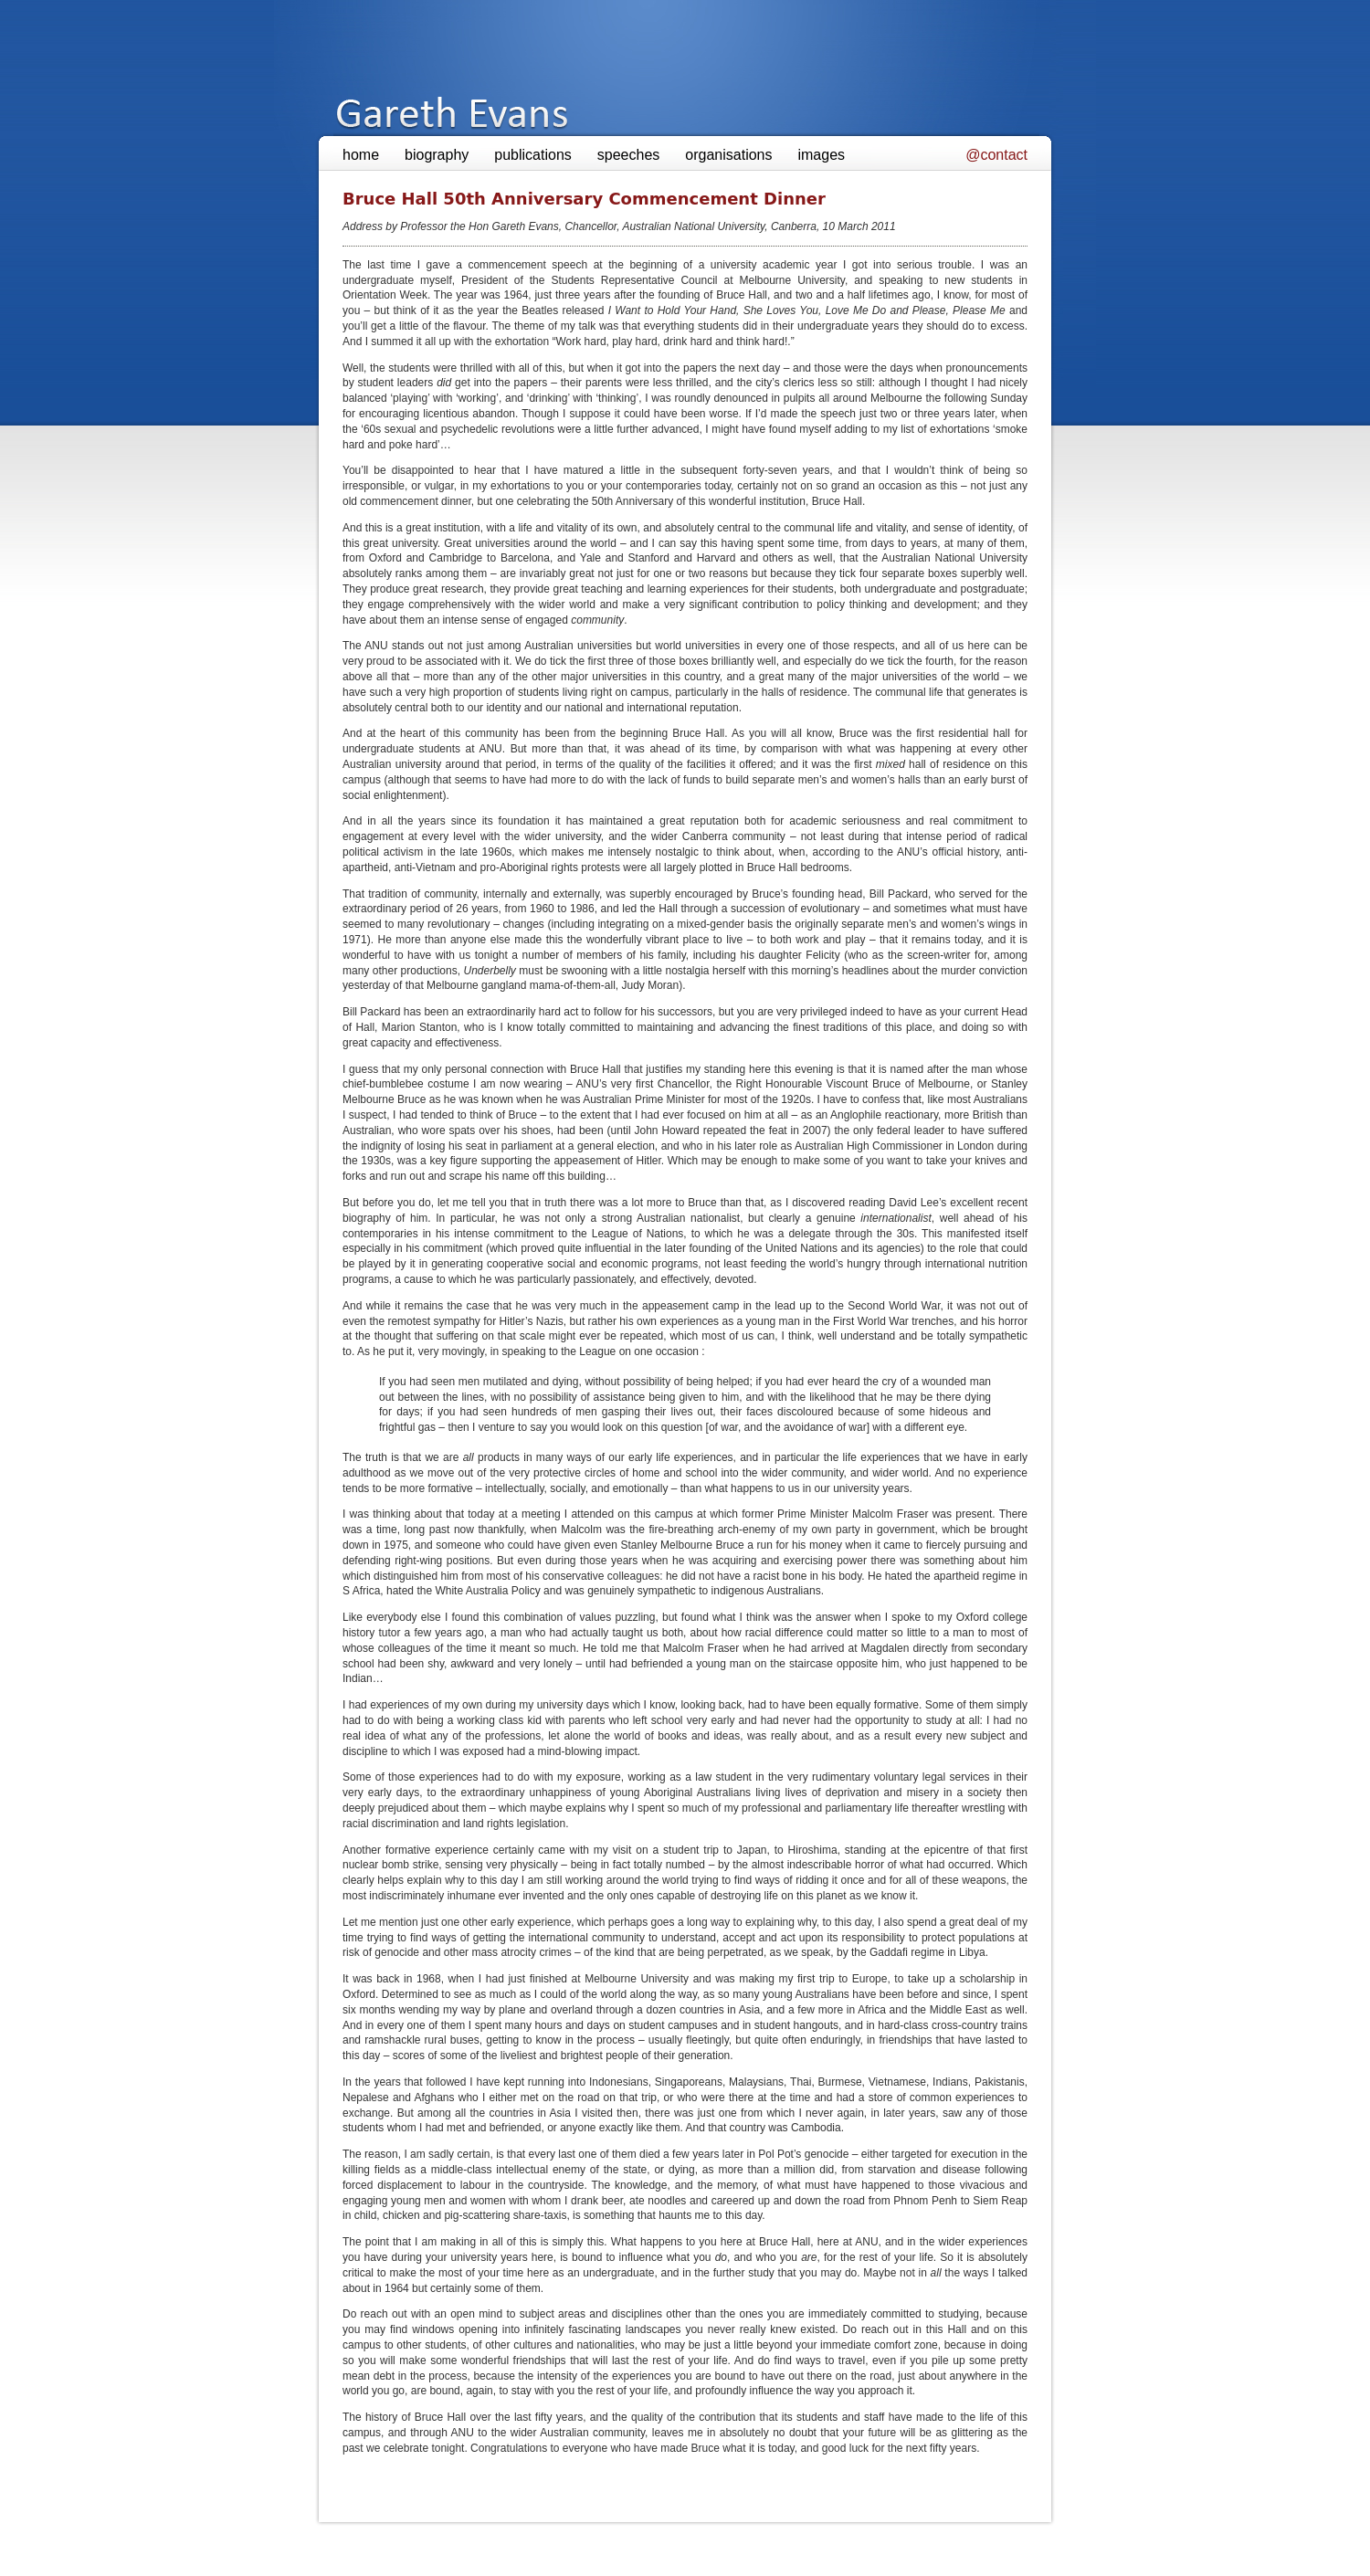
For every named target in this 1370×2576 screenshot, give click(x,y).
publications (533, 155)
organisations (728, 155)
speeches (628, 155)
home (360, 155)
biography (437, 155)
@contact (996, 155)
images (821, 155)
